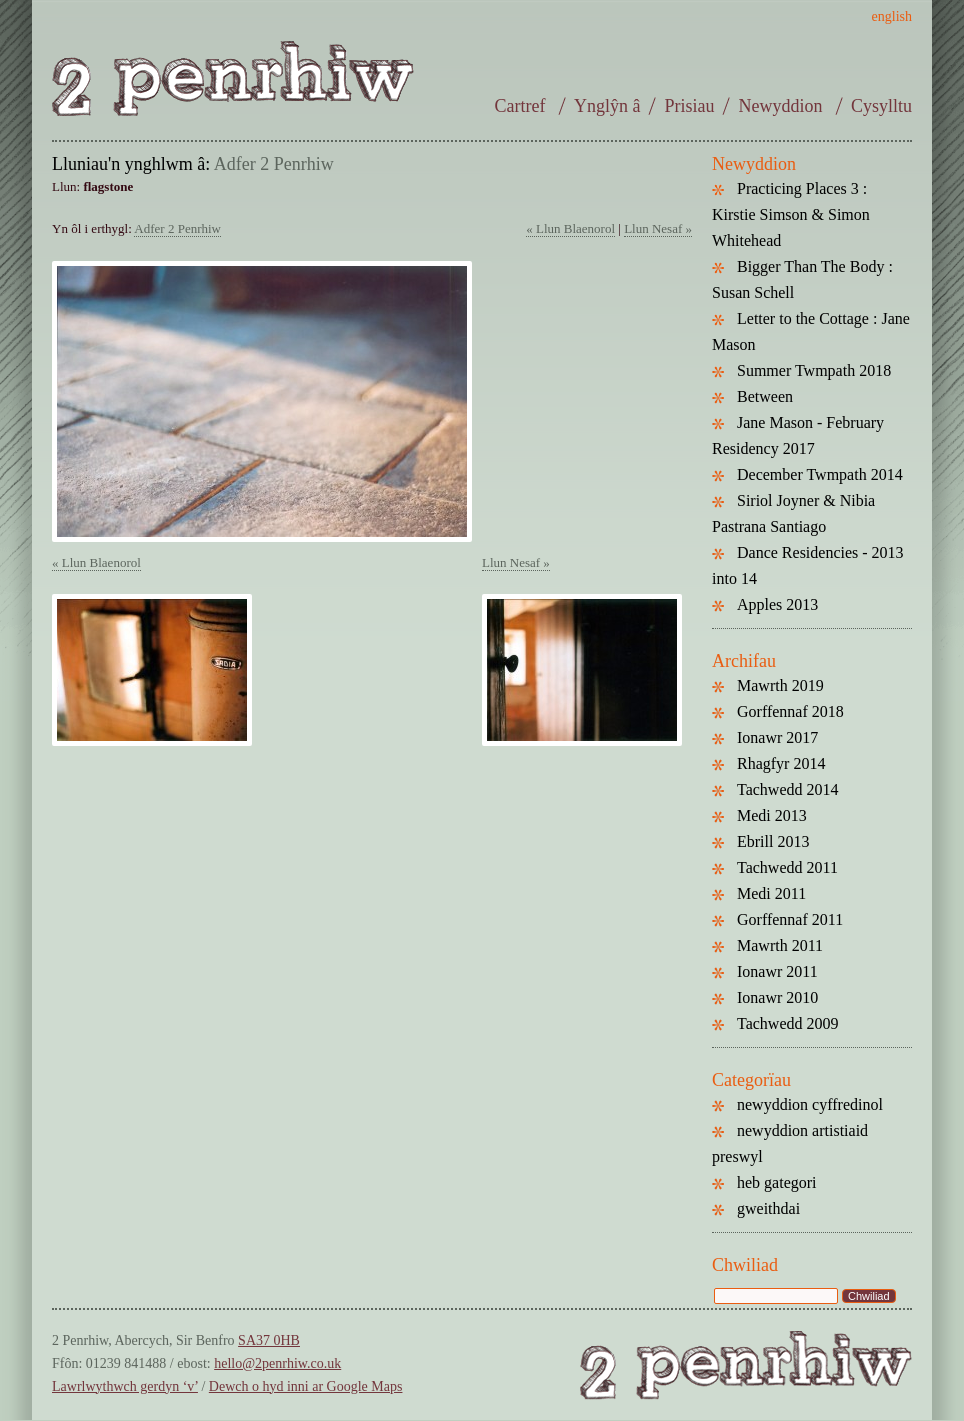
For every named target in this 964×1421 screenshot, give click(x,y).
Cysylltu (881, 106)
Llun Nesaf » (658, 228)
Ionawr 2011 (777, 971)
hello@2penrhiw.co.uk (277, 1363)
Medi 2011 (771, 893)
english (892, 16)
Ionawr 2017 (777, 737)
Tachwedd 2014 (788, 789)
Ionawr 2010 (777, 997)
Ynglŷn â (607, 106)
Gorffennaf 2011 (790, 919)
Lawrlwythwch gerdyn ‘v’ (125, 1386)
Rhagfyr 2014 (781, 763)
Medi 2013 (772, 815)
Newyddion (782, 106)
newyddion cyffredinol (810, 1104)
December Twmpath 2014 (820, 474)
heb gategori (777, 1182)
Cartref (522, 106)
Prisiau (689, 106)
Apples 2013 (777, 604)
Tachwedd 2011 (787, 867)
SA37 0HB (269, 1340)
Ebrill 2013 (773, 841)
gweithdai (768, 1208)
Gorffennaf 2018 (790, 711)
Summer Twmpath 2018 (814, 370)
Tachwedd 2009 (788, 1023)
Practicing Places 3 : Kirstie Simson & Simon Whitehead (791, 214)
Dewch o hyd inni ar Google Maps (306, 1386)
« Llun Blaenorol (570, 228)
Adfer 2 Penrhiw (274, 164)
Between (765, 396)
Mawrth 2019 (780, 685)
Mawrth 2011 (780, 945)
